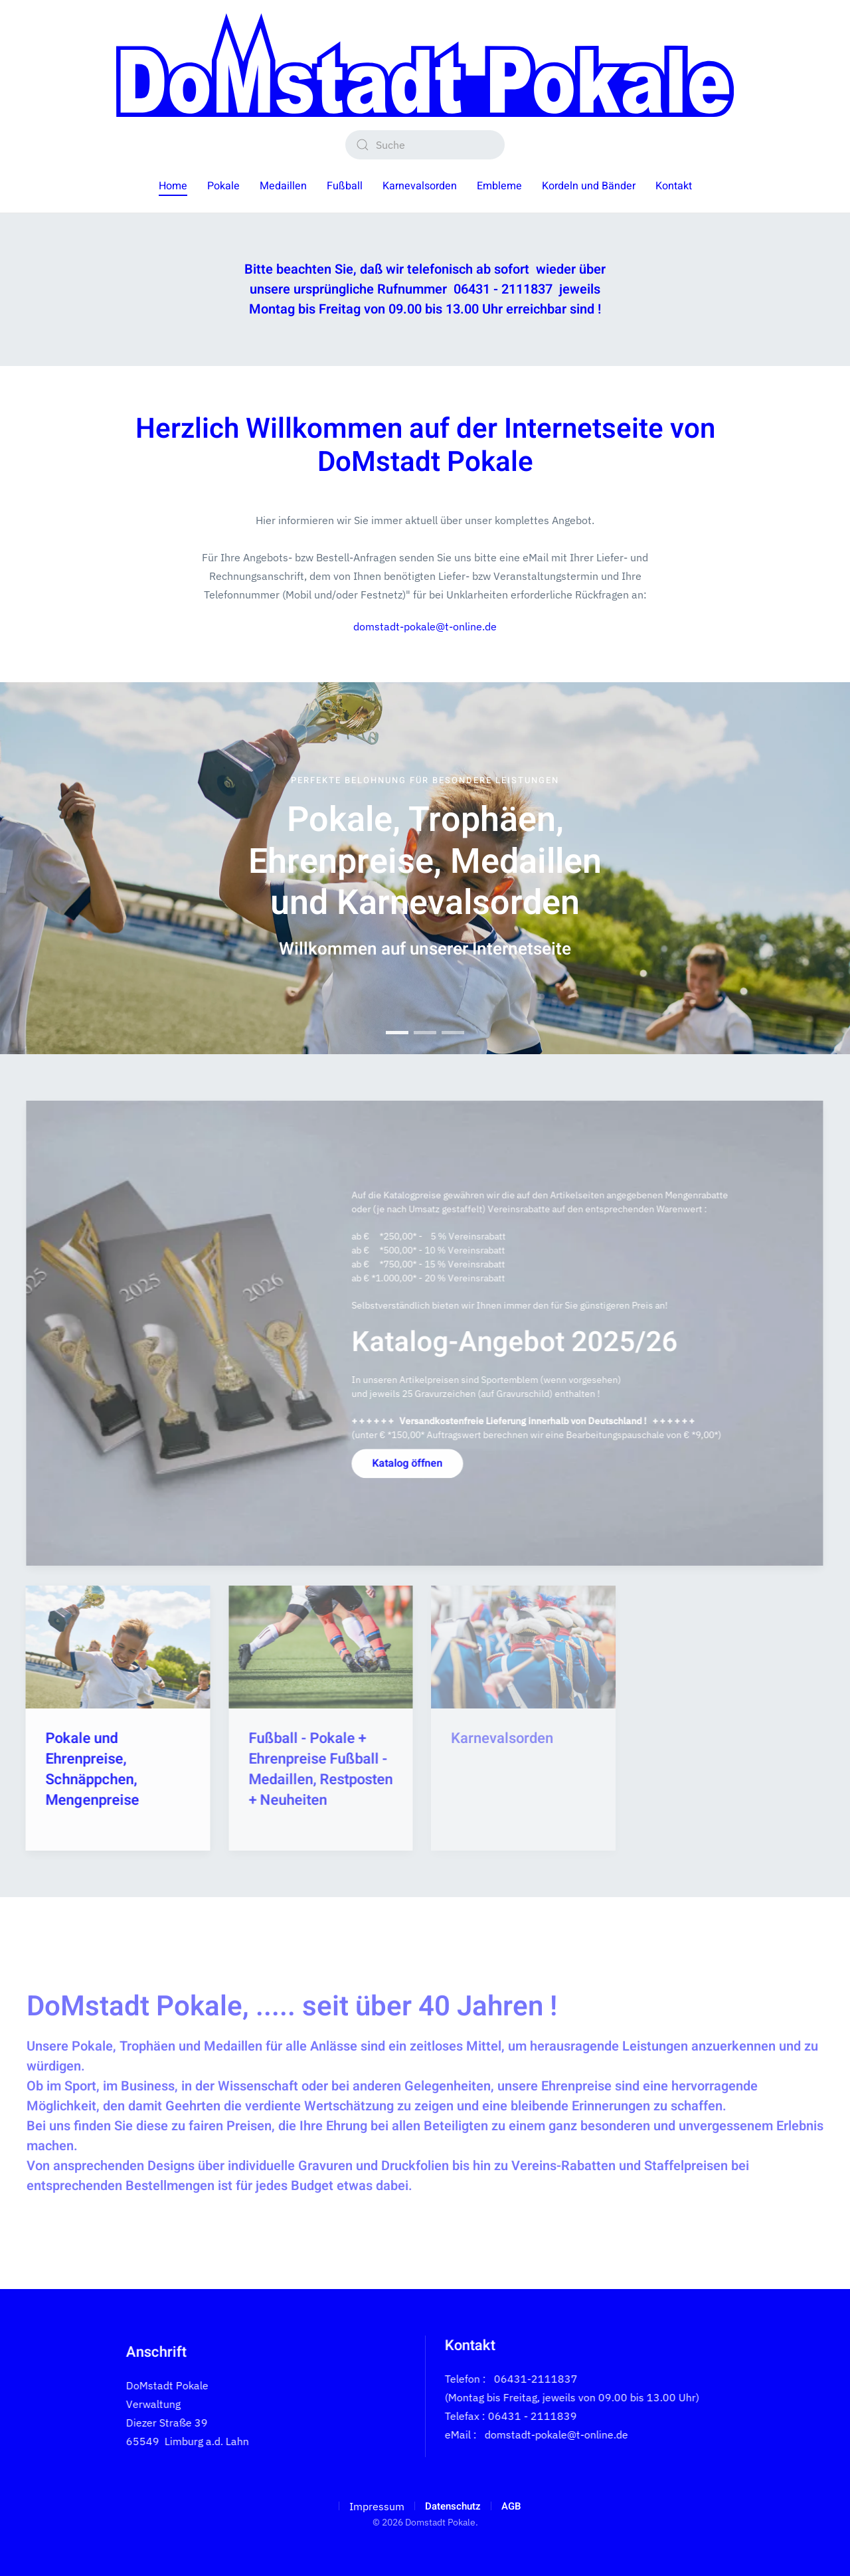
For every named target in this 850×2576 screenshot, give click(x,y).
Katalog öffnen (404, 1463)
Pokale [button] (223, 186)
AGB (511, 2506)
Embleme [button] (499, 186)
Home (173, 186)
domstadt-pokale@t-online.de (425, 626)
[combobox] (425, 144)
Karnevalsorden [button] (419, 186)
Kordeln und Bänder (589, 186)
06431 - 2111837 (503, 289)
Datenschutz (453, 2506)
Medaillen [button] (283, 186)
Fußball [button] (345, 186)
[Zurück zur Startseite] (425, 65)
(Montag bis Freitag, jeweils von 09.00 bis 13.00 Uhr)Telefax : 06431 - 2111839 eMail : (569, 2416)
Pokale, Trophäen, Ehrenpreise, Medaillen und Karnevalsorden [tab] (397, 1032)
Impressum (376, 2506)
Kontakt (673, 186)
